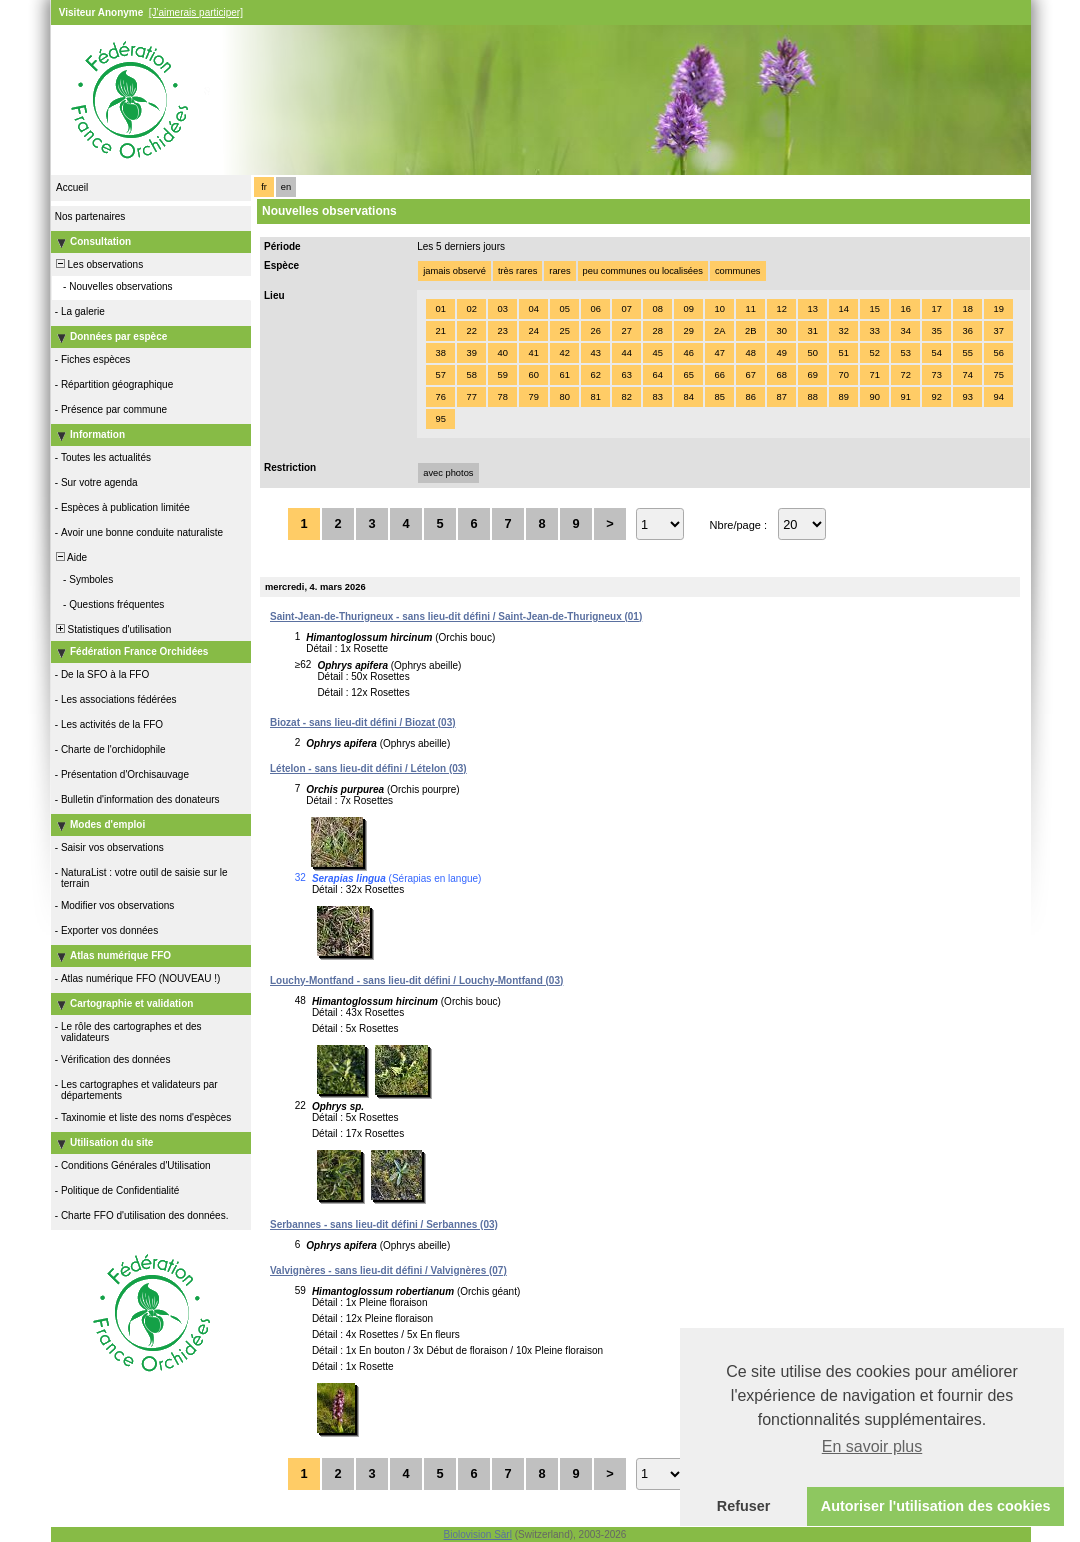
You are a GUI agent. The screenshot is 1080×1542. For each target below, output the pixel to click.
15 (874, 309)
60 (533, 375)
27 (626, 331)
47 (719, 353)
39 (471, 353)
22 (471, 331)
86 (750, 397)
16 (905, 309)
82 (626, 397)
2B (750, 331)
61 (564, 375)
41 (533, 353)
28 (657, 331)
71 (874, 375)
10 (719, 309)
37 (998, 331)
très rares (517, 271)
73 (936, 375)
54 (936, 353)
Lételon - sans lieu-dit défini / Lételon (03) (368, 768)
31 (812, 331)
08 (657, 309)
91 (905, 397)
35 (936, 331)
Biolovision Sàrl (478, 1534)
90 (874, 397)
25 (564, 331)
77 (471, 397)
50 (812, 353)
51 (843, 353)
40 (502, 353)
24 (533, 331)
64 (657, 375)
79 (533, 397)
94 (998, 397)
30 (781, 331)
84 (688, 397)
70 (843, 375)
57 (440, 375)
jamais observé (454, 271)
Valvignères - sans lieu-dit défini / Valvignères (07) (388, 1270)
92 (936, 397)
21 (440, 331)
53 (905, 353)
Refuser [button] (744, 1506)
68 (781, 375)
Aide (70, 557)
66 (719, 375)
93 (967, 397)
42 (564, 353)
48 (750, 353)
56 (998, 353)
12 (781, 309)
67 (750, 375)
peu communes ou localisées (643, 271)
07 (626, 309)
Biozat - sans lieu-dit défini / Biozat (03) (363, 722)
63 (626, 375)
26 (595, 331)
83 (657, 397)
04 (533, 309)
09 (688, 309)
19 (998, 309)
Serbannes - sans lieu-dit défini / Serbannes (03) (384, 1224)
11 (750, 309)
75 (998, 375)
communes (738, 271)
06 (595, 309)
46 (688, 353)
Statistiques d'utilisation (112, 629)
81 (595, 397)
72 (905, 375)
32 (843, 331)
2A (719, 331)
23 (502, 331)
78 (502, 397)
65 (688, 375)
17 (936, 309)
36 (967, 331)
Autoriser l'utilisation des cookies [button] (936, 1506)
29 (688, 331)
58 (471, 375)
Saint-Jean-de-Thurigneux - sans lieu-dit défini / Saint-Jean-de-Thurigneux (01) (456, 616)
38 (440, 353)
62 (595, 375)
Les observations (98, 264)
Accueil (72, 187)
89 (843, 397)
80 (564, 397)
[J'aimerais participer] (196, 12)
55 (967, 353)
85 (719, 397)
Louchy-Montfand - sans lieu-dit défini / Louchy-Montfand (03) (416, 980)
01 (440, 309)
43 (595, 353)
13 (812, 309)
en (286, 187)
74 (967, 375)
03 (502, 309)
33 (874, 331)
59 (502, 375)
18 (967, 309)
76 (440, 397)
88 (812, 397)
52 (874, 353)
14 (843, 309)
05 (564, 309)
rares (559, 271)
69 (812, 375)
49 (781, 353)
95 (440, 419)
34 (905, 331)
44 (626, 353)
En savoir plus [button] (872, 1446)
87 (781, 397)
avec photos (448, 473)
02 (471, 309)
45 (657, 353)
